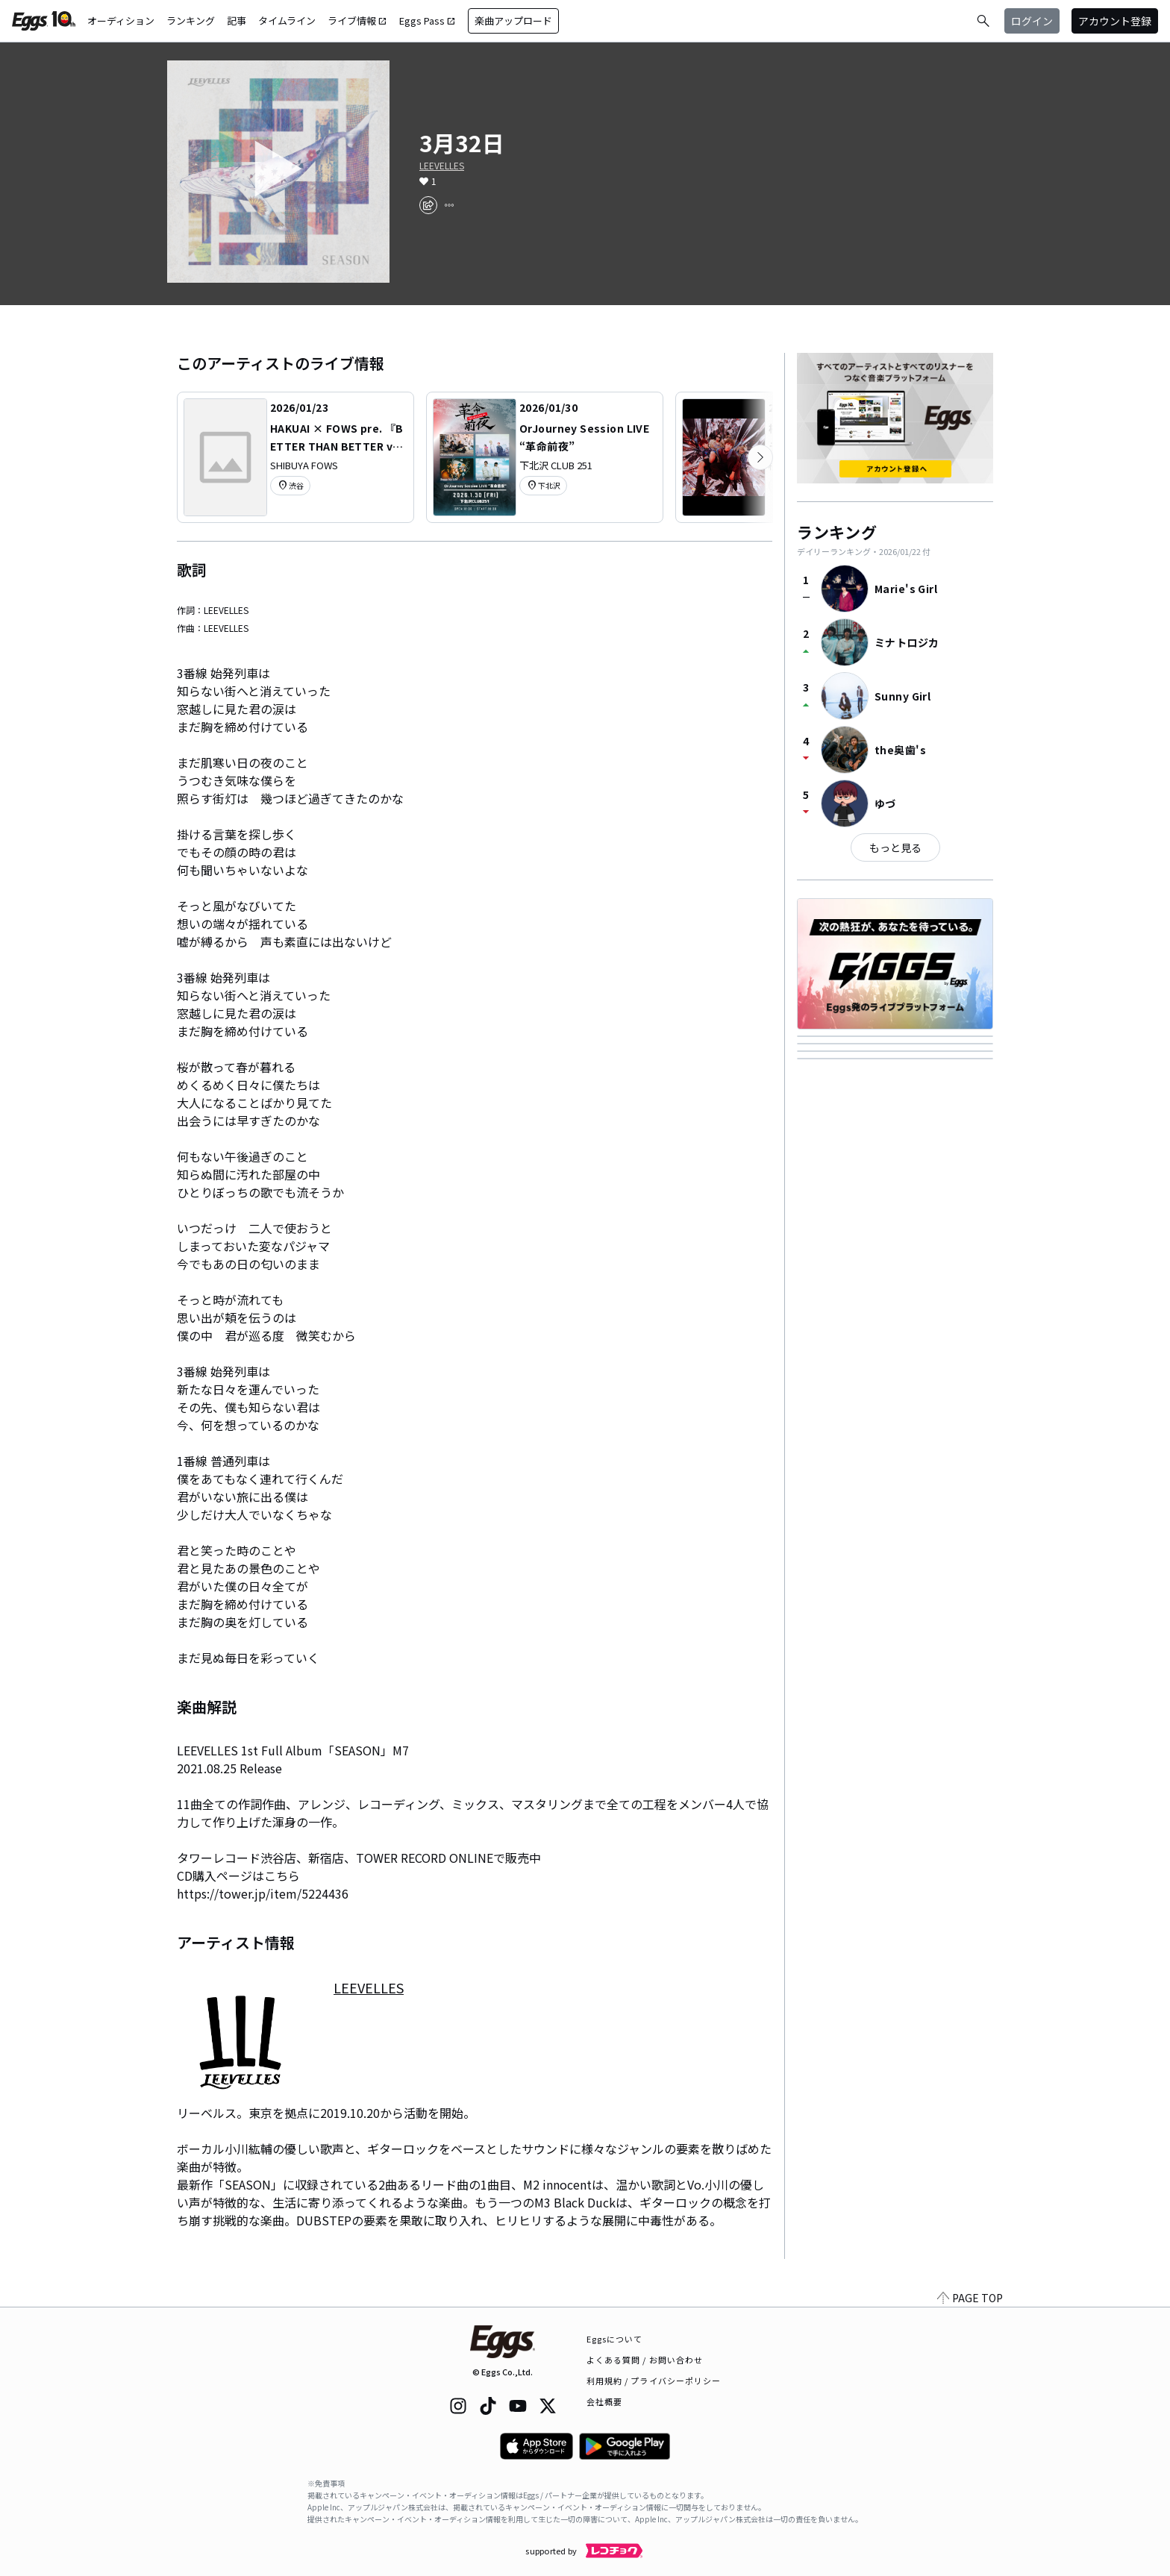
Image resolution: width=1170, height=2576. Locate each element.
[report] (449, 205)
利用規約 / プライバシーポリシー (654, 2381)
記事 (236, 20)
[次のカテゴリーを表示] (760, 457)
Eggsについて (614, 2339)
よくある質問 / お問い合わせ (645, 2360)
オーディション (120, 20)
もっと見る (895, 847)
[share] (428, 205)
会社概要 (604, 2401)
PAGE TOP (970, 2297)
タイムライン (287, 20)
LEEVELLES (441, 166)
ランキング (190, 20)
